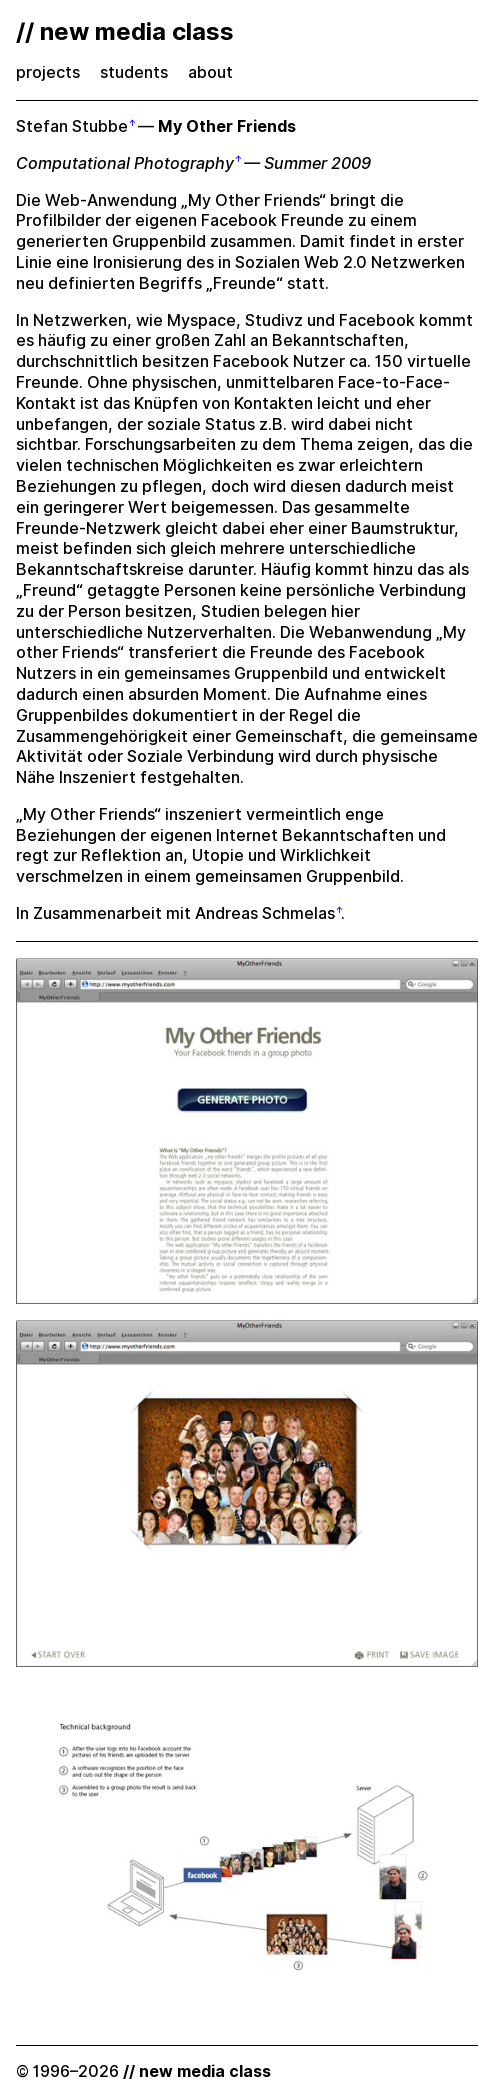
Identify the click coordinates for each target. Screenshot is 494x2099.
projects (48, 72)
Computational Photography (125, 163)
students (134, 72)
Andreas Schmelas (265, 913)
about (210, 72)
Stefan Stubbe (72, 126)
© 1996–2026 (143, 2071)
